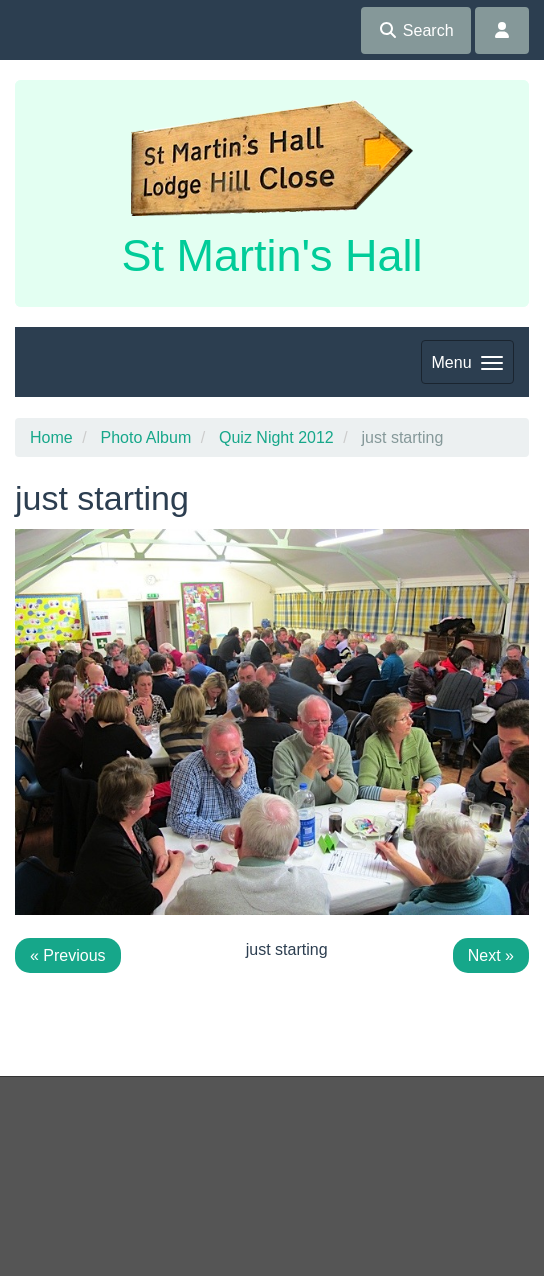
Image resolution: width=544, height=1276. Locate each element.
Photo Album (145, 437)
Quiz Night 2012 (276, 437)
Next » (491, 955)
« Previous (68, 955)
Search (415, 30)
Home (51, 437)
